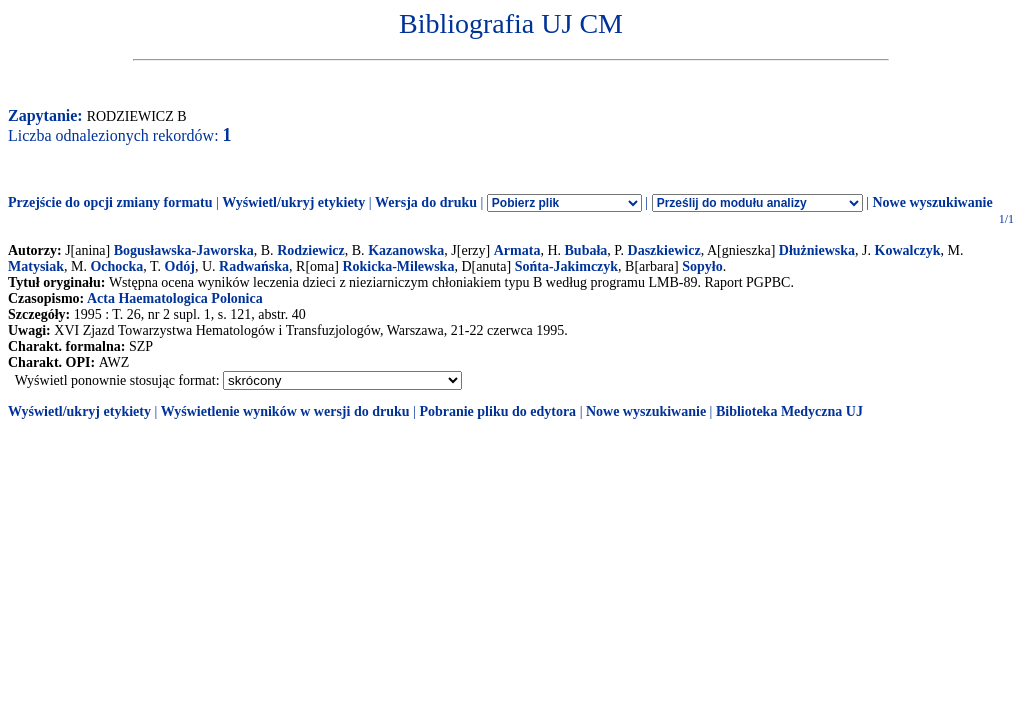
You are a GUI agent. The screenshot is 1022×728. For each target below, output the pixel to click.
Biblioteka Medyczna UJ (789, 411)
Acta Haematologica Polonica (175, 298)
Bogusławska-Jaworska (184, 250)
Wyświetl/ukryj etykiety (293, 202)
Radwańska (254, 266)
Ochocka (116, 266)
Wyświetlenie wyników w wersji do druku (285, 411)
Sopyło (702, 266)
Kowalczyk (908, 250)
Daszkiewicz (664, 250)
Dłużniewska (817, 250)
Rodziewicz (311, 250)
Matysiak (36, 266)
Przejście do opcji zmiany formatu (110, 202)
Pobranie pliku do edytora (497, 411)
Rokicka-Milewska (398, 266)
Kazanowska (406, 250)
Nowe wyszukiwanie (932, 202)
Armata (517, 250)
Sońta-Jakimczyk (566, 266)
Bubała (586, 250)
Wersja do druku (426, 202)
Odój (180, 266)
